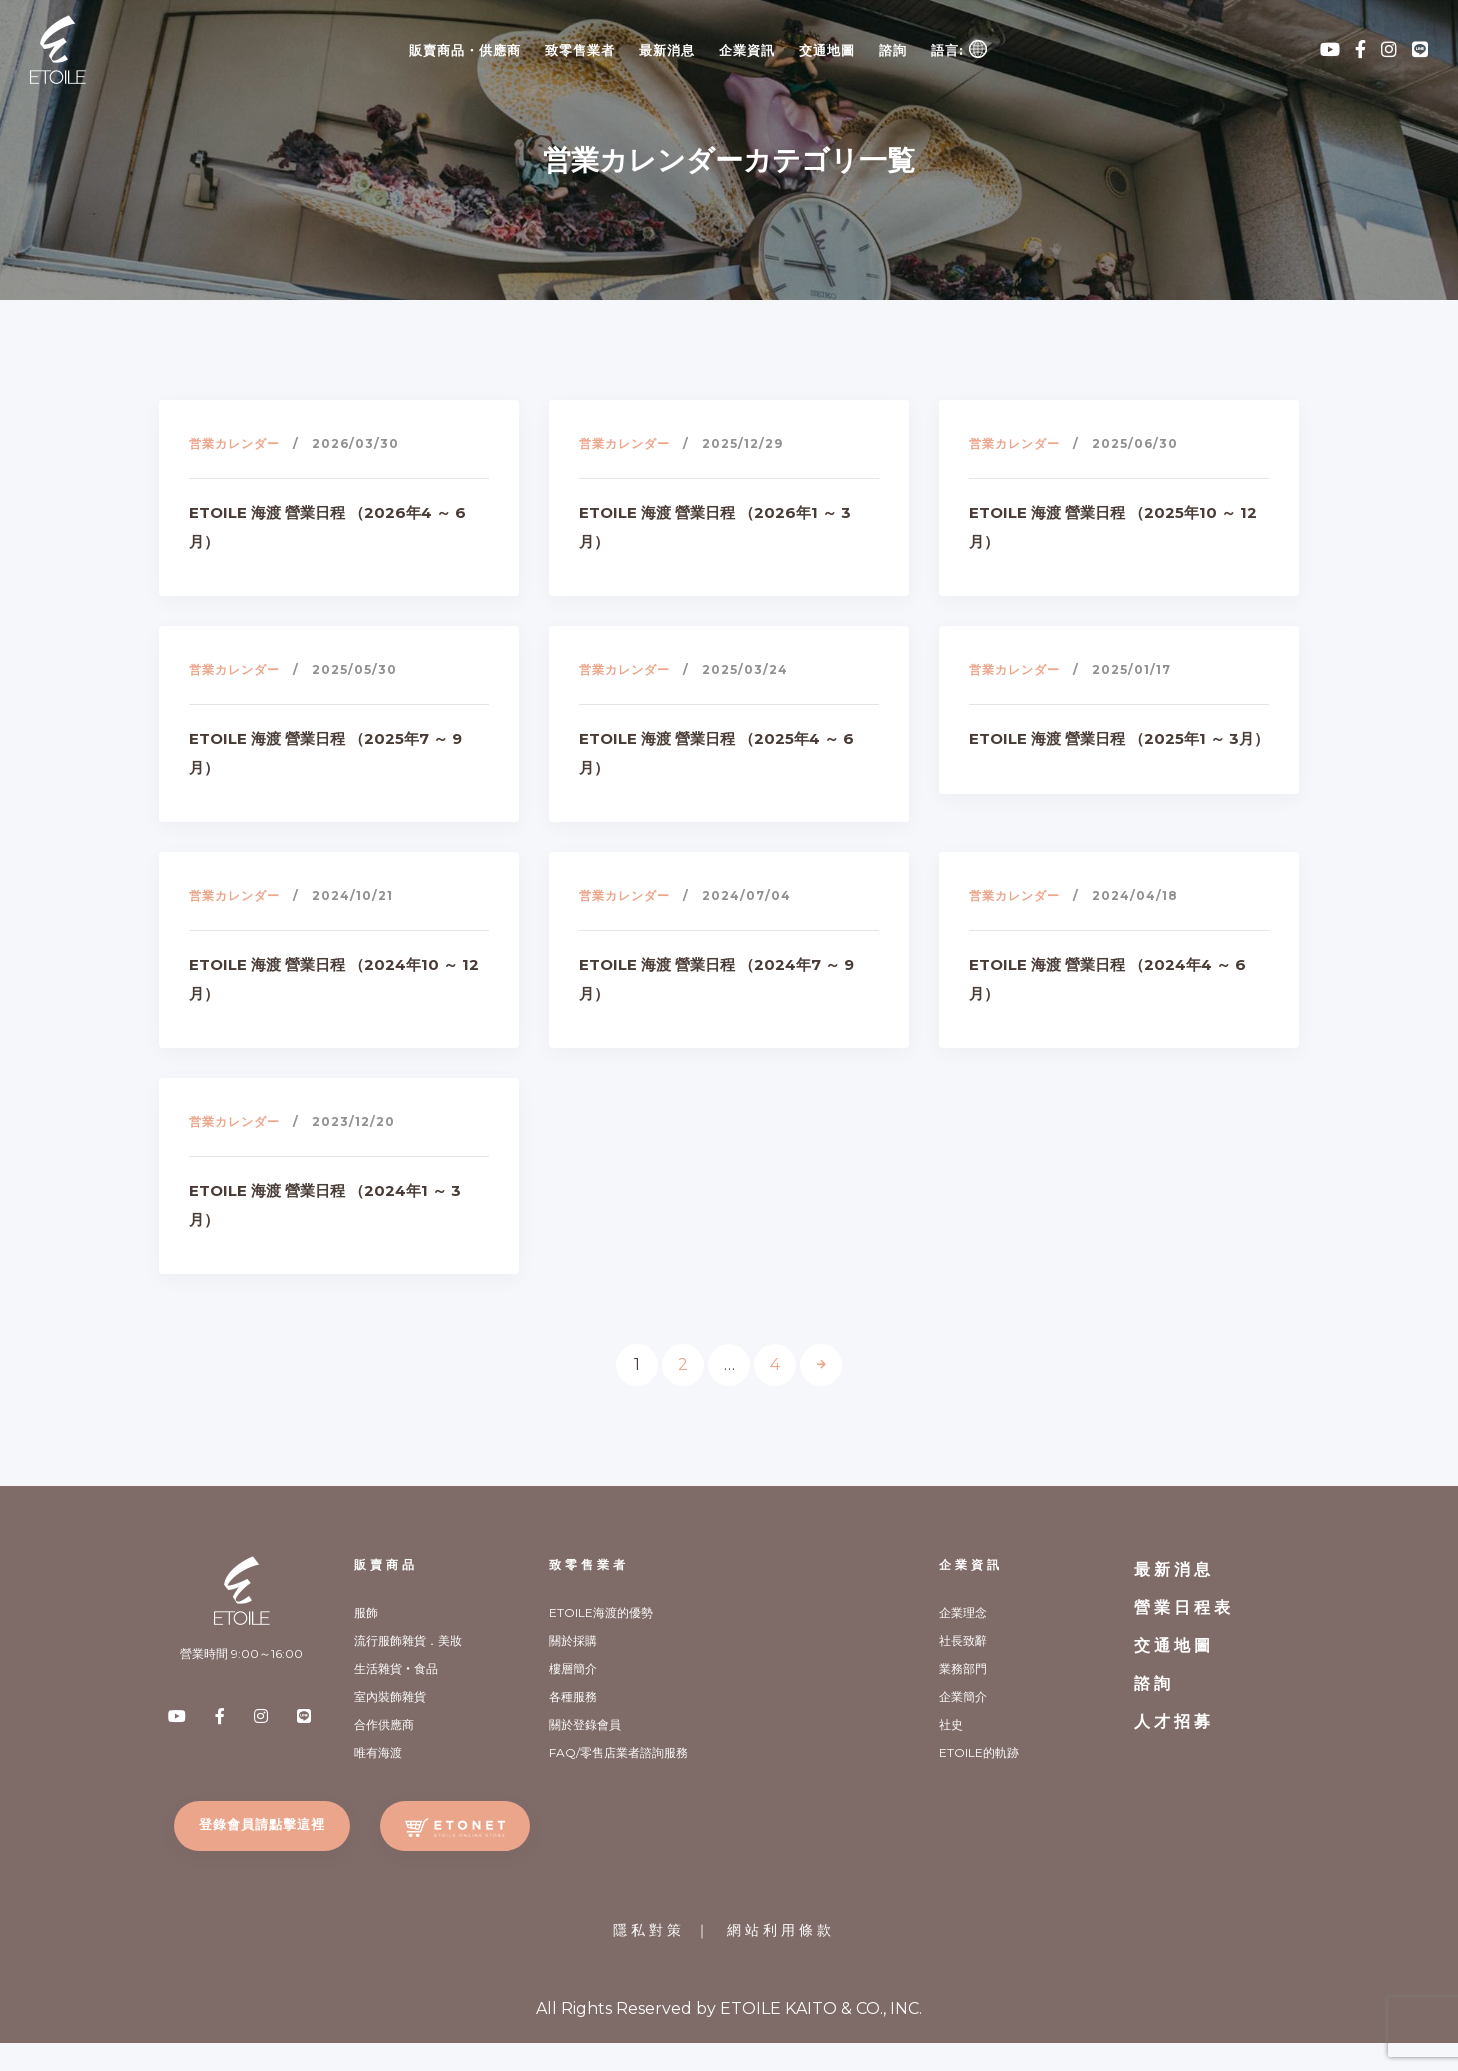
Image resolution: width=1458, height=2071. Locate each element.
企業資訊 (747, 50)
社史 (951, 1724)
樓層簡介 (573, 1668)
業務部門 (963, 1668)
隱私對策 (649, 1930)
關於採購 (573, 1640)
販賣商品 (386, 1564)
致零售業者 (580, 50)
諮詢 (893, 50)
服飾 (366, 1612)
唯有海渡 (378, 1752)
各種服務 (573, 1696)
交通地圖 (827, 50)
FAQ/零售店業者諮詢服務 (618, 1752)
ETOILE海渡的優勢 (601, 1612)
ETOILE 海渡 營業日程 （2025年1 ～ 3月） (1119, 738)
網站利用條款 (781, 1930)
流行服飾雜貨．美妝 (408, 1640)
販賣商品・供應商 (465, 50)
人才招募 (1174, 1721)
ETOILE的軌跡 (979, 1752)
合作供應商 (384, 1724)
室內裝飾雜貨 (390, 1696)
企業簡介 (963, 1696)
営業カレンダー (234, 443)
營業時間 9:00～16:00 (241, 1653)
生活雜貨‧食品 (396, 1668)
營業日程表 (1184, 1607)
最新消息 (667, 50)
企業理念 (963, 1612)
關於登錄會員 (585, 1724)
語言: (959, 49)
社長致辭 (963, 1640)
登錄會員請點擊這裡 (262, 1824)
